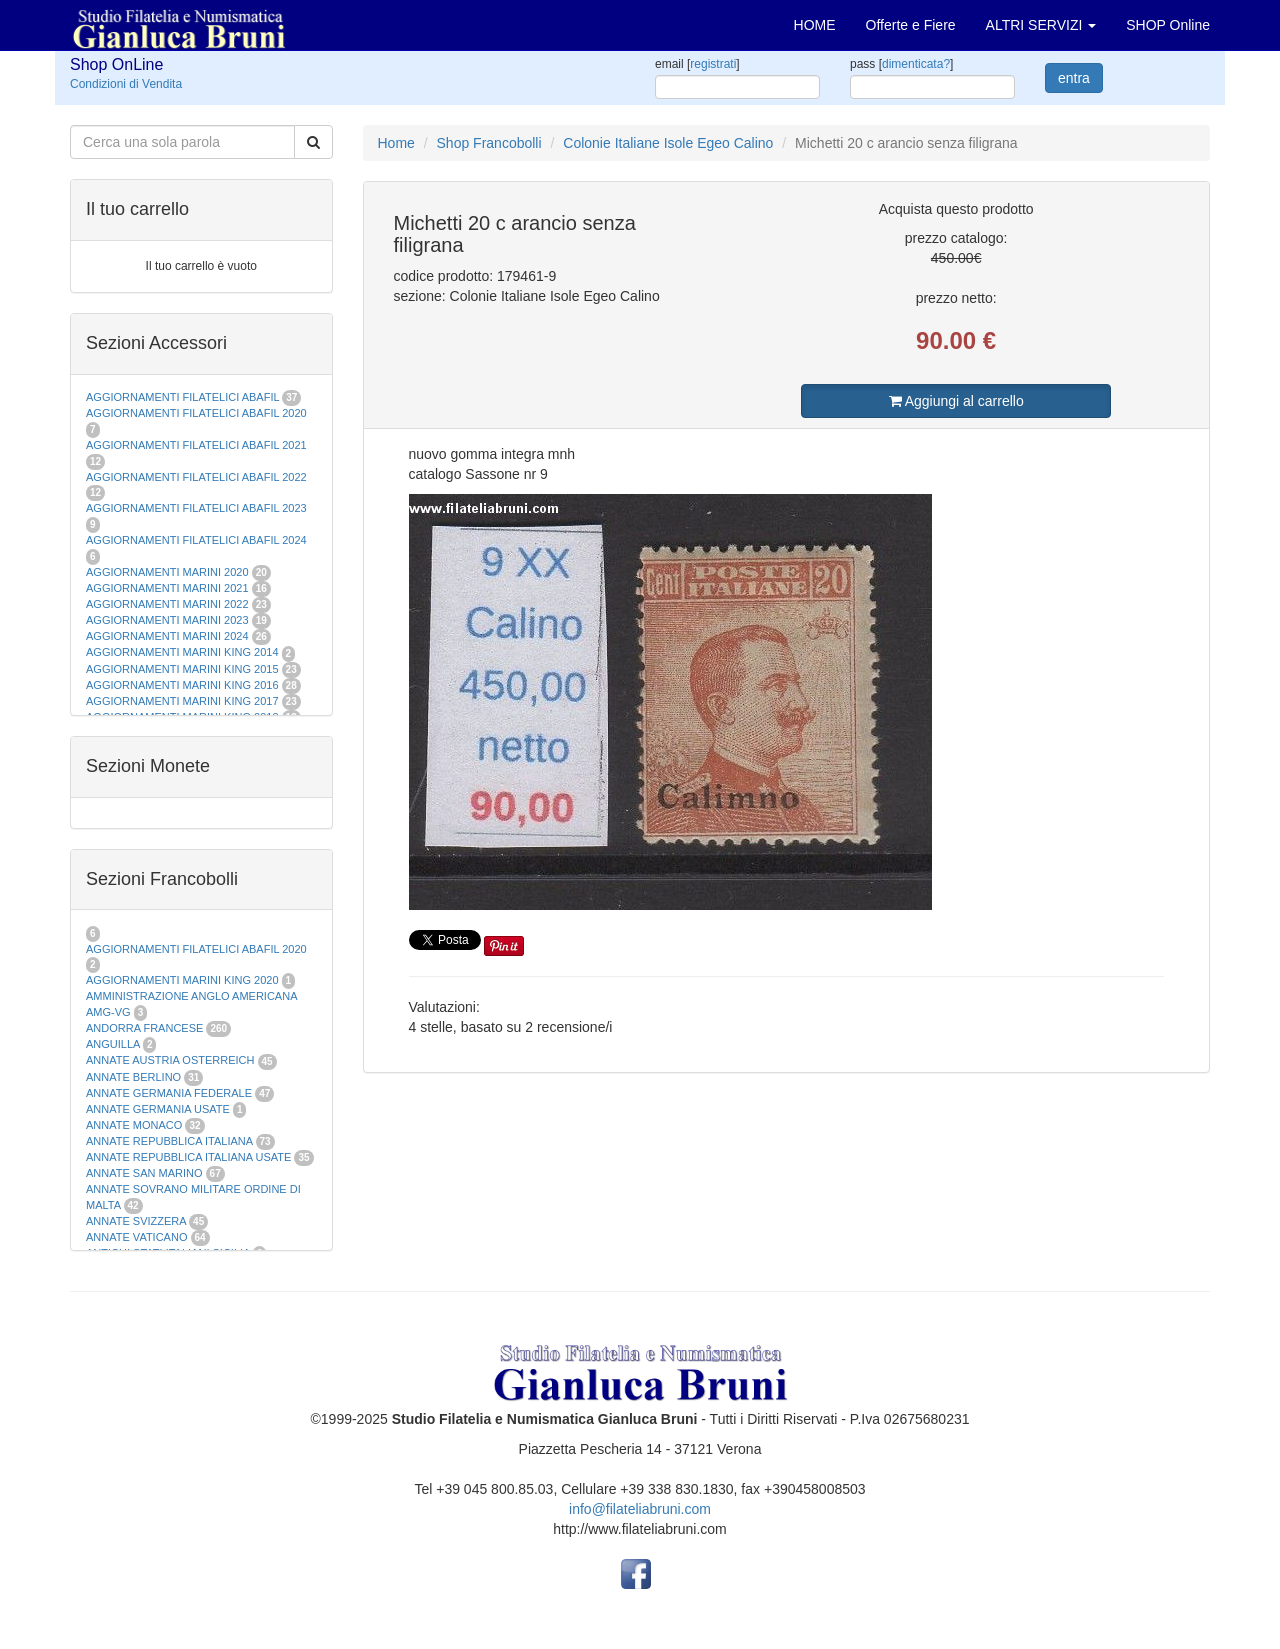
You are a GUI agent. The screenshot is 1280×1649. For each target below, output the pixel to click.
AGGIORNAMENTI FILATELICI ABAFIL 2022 (196, 477)
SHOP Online (1168, 25)
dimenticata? (916, 64)
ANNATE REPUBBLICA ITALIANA (169, 1141)
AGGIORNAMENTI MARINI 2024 (167, 636)
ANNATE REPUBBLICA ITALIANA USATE (190, 1157)
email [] (697, 64)
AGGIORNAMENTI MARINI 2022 (167, 604)
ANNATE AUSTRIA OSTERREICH (170, 1060)
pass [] (901, 64)
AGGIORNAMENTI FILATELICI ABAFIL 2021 (196, 445)
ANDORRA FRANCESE (144, 1028)
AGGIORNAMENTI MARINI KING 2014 (182, 652)
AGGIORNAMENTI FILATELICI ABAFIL (184, 397)
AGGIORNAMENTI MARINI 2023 (167, 620)
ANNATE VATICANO (136, 1237)
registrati (713, 64)
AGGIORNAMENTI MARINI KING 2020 (182, 980)
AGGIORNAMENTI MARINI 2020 (167, 572)
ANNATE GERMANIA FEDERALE (169, 1093)
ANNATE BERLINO (133, 1077)
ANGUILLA (113, 1044)
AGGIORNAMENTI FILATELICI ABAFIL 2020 (196, 413)
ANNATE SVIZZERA (136, 1221)
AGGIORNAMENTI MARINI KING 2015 (184, 669)
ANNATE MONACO (134, 1125)
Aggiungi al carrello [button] (956, 401)
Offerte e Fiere (911, 25)
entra (1074, 78)
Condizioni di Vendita (126, 84)
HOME (815, 25)
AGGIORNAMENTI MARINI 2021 (167, 588)
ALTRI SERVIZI (1041, 25)
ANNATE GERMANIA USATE (158, 1109)
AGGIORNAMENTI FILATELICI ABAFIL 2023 (196, 508)
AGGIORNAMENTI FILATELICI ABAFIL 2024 (196, 540)
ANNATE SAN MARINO (144, 1173)
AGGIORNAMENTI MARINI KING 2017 (182, 701)
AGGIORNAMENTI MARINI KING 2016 (182, 685)
